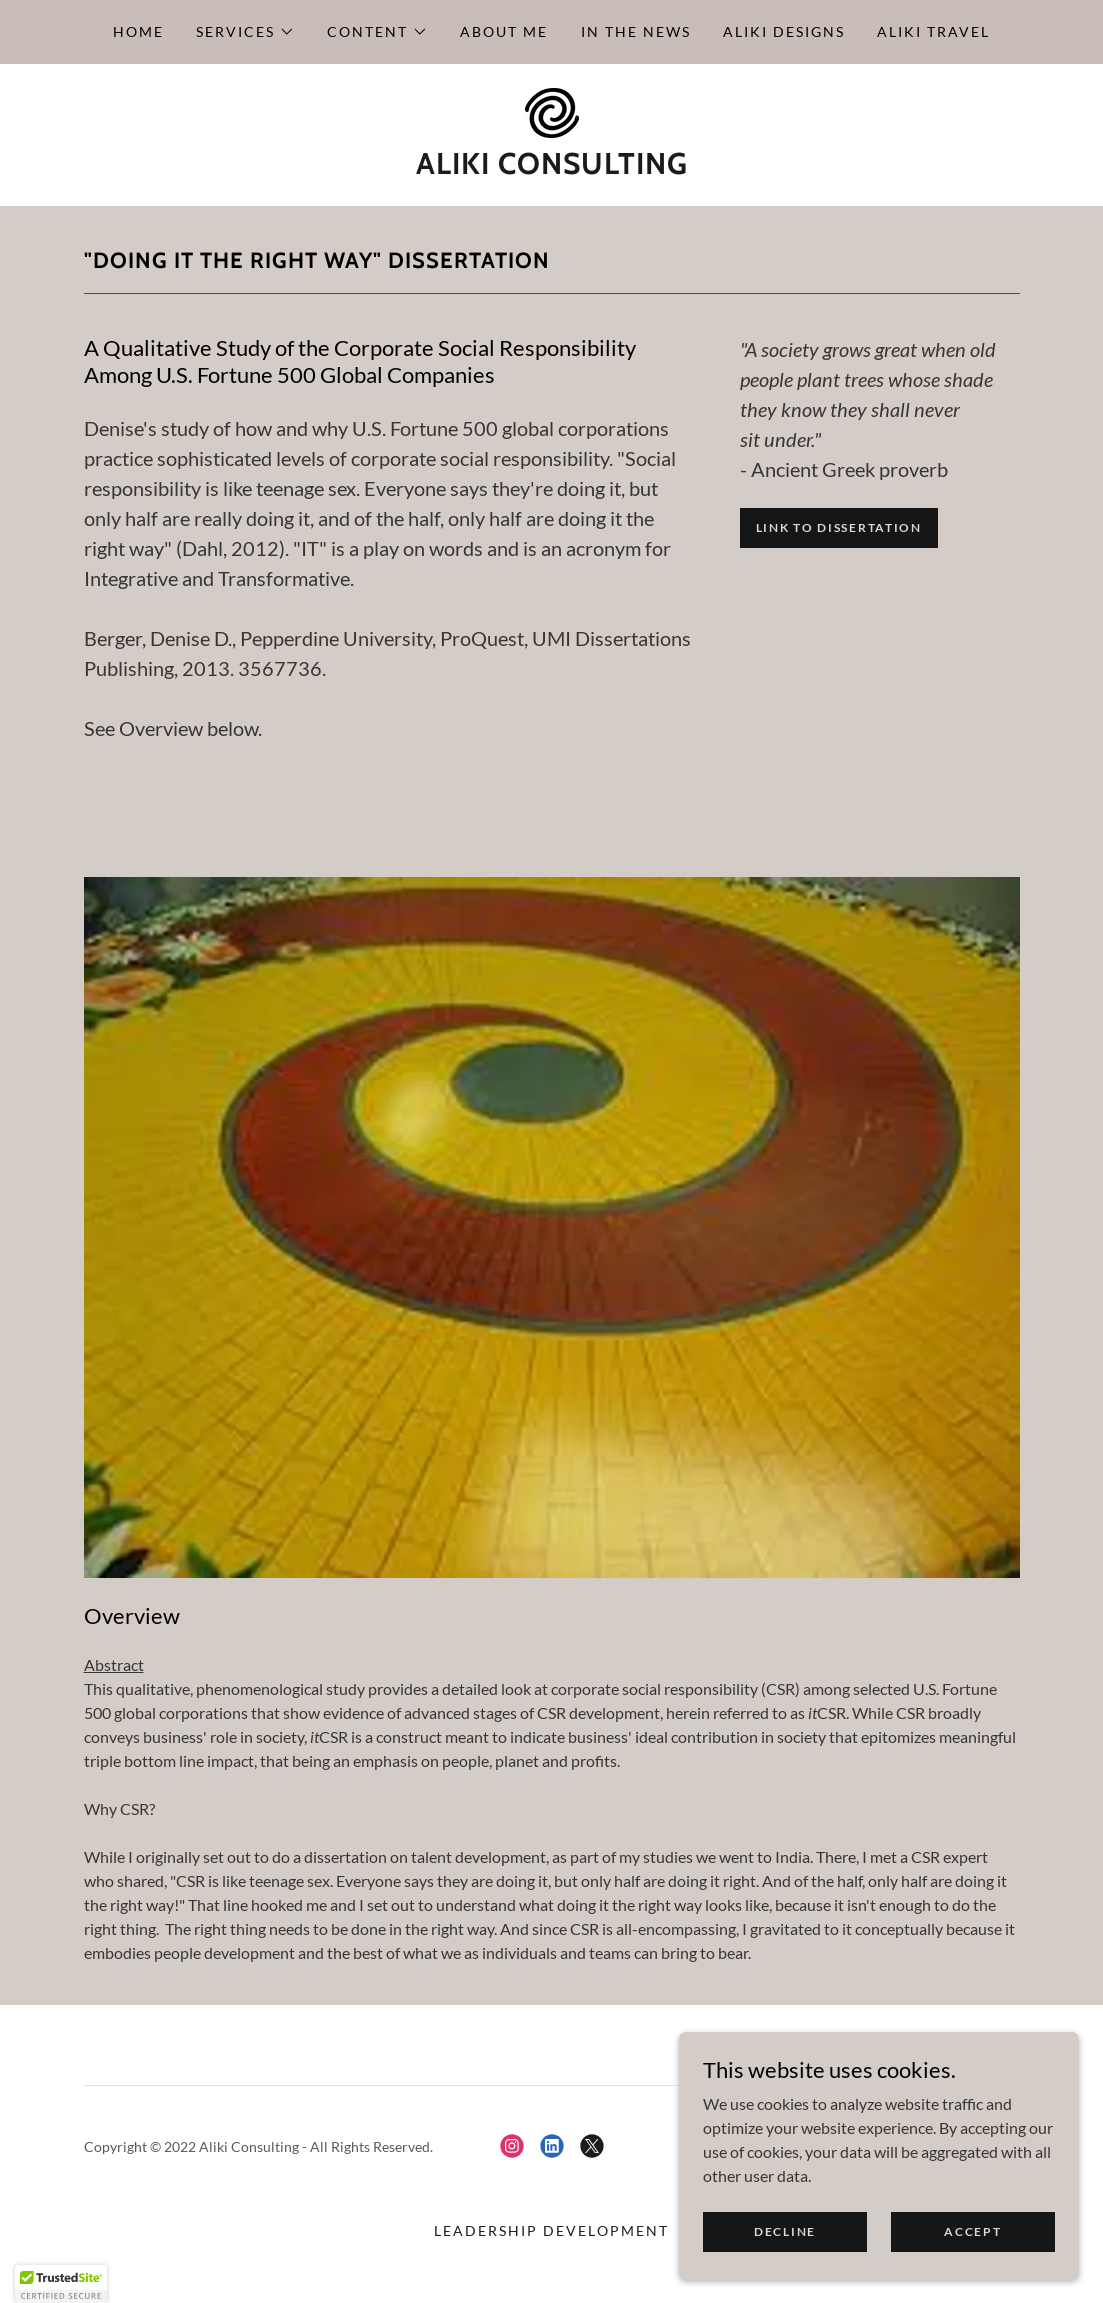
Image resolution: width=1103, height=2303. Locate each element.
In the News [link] (636, 31)
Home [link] (138, 31)
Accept (972, 2258)
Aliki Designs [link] (784, 31)
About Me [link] (504, 31)
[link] (551, 110)
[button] (245, 32)
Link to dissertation (839, 527)
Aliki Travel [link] (933, 31)
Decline (785, 2258)
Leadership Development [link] (551, 2230)
